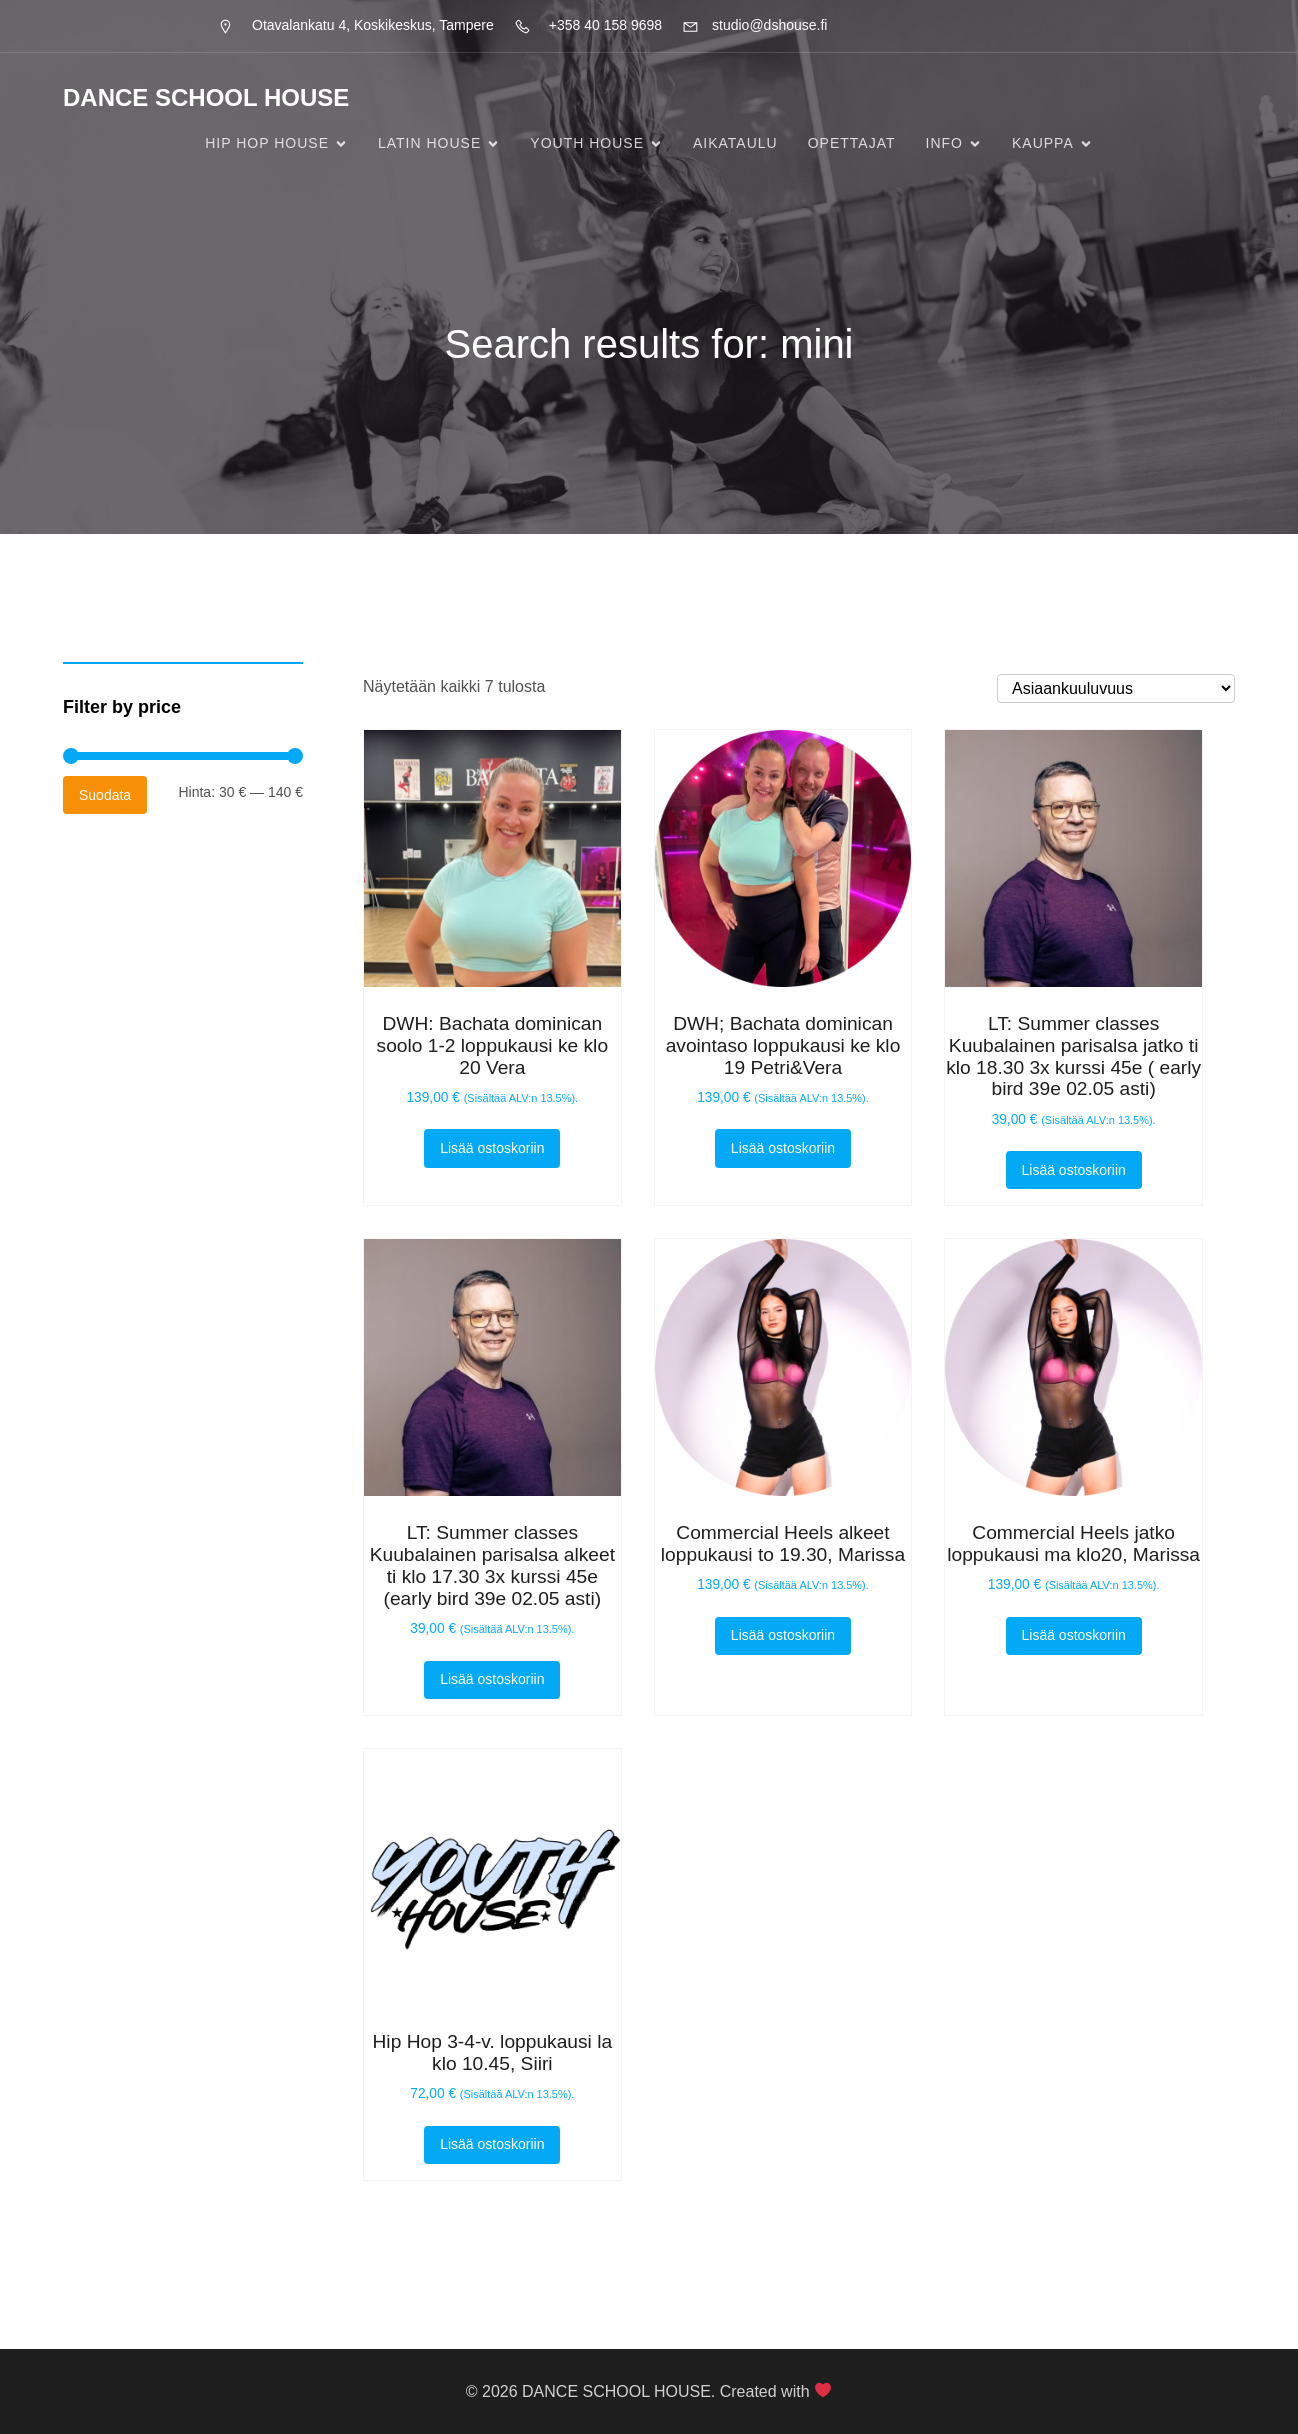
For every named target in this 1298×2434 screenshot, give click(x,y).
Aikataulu (735, 143)
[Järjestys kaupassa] (1116, 688)
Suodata (105, 795)
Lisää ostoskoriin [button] (492, 1148)
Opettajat (852, 143)
